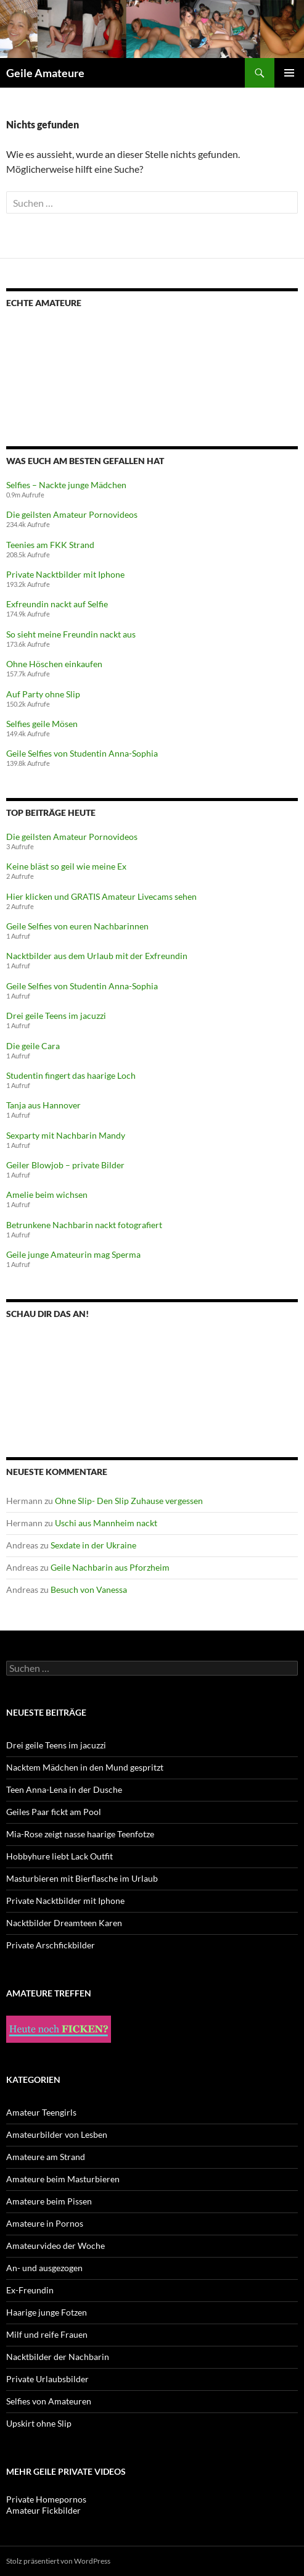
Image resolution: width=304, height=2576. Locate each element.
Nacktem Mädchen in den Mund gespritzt (84, 1767)
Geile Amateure (45, 73)
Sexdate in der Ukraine (93, 1545)
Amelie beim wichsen (47, 1194)
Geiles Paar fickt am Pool (53, 1811)
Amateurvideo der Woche (55, 2245)
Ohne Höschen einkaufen (54, 664)
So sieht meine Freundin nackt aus (71, 634)
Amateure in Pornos (44, 2223)
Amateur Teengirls (41, 2112)
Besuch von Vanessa (89, 1589)
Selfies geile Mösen (42, 723)
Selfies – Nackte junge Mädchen (66, 485)
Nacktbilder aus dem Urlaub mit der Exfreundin (96, 955)
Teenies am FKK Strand (50, 544)
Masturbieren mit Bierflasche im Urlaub (82, 1878)
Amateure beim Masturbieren (63, 2179)
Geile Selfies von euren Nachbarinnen (77, 926)
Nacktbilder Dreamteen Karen (64, 1922)
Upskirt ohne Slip (39, 2423)
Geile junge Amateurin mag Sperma (73, 1254)
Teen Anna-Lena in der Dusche (64, 1789)
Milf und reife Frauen (47, 2334)
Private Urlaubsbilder (47, 2379)
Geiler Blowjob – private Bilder (65, 1165)
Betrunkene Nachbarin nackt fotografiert (84, 1224)
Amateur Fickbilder (43, 2510)
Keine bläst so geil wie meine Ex (66, 866)
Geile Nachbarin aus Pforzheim (110, 1567)
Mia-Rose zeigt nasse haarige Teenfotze (80, 1834)
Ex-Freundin (30, 2290)
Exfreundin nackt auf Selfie (57, 604)
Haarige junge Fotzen (46, 2312)
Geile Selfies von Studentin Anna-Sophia (82, 753)
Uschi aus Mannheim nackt (106, 1523)
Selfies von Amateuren (48, 2401)
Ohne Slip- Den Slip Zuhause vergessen (129, 1500)
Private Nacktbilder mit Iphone (65, 574)
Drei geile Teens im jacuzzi (56, 1015)
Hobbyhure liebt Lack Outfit (59, 1856)
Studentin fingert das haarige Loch (71, 1075)
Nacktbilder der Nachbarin (57, 2356)
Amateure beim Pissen (49, 2201)
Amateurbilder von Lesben (56, 2134)
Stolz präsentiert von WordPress (58, 2561)
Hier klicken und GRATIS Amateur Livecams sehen (101, 896)
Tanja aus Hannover (43, 1105)
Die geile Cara (33, 1046)
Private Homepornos (46, 2499)
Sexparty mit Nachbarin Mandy (65, 1135)
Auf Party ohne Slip (43, 694)
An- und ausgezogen (44, 2267)
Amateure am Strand (45, 2156)
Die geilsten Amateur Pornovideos (72, 514)
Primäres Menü (289, 73)
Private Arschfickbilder (50, 1945)
